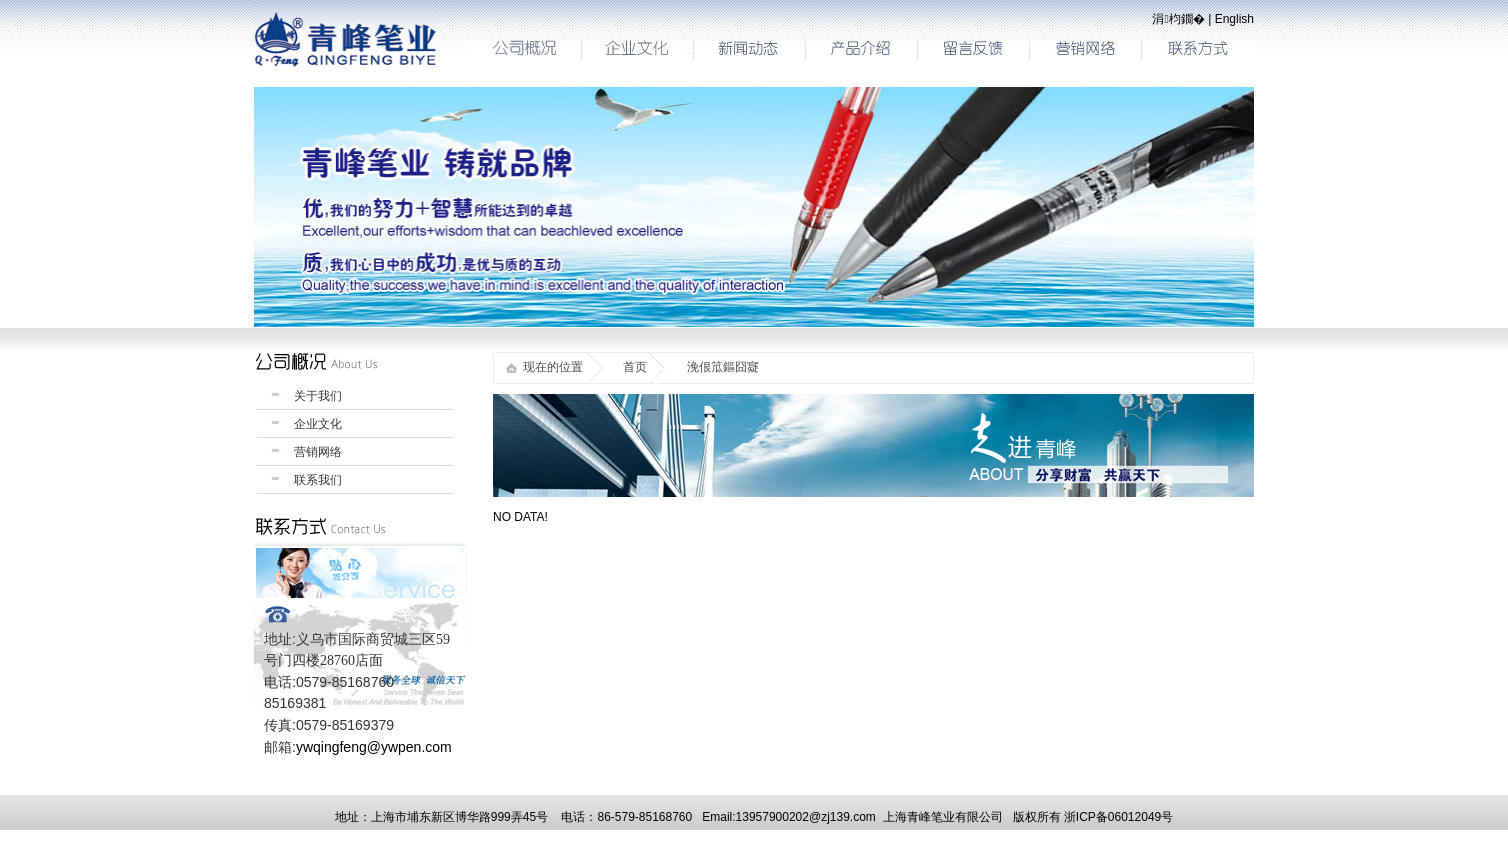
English (1234, 19)
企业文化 (318, 424)
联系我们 (318, 480)
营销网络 (318, 452)
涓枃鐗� (1178, 19)
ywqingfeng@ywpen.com (374, 747)
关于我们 (318, 396)
